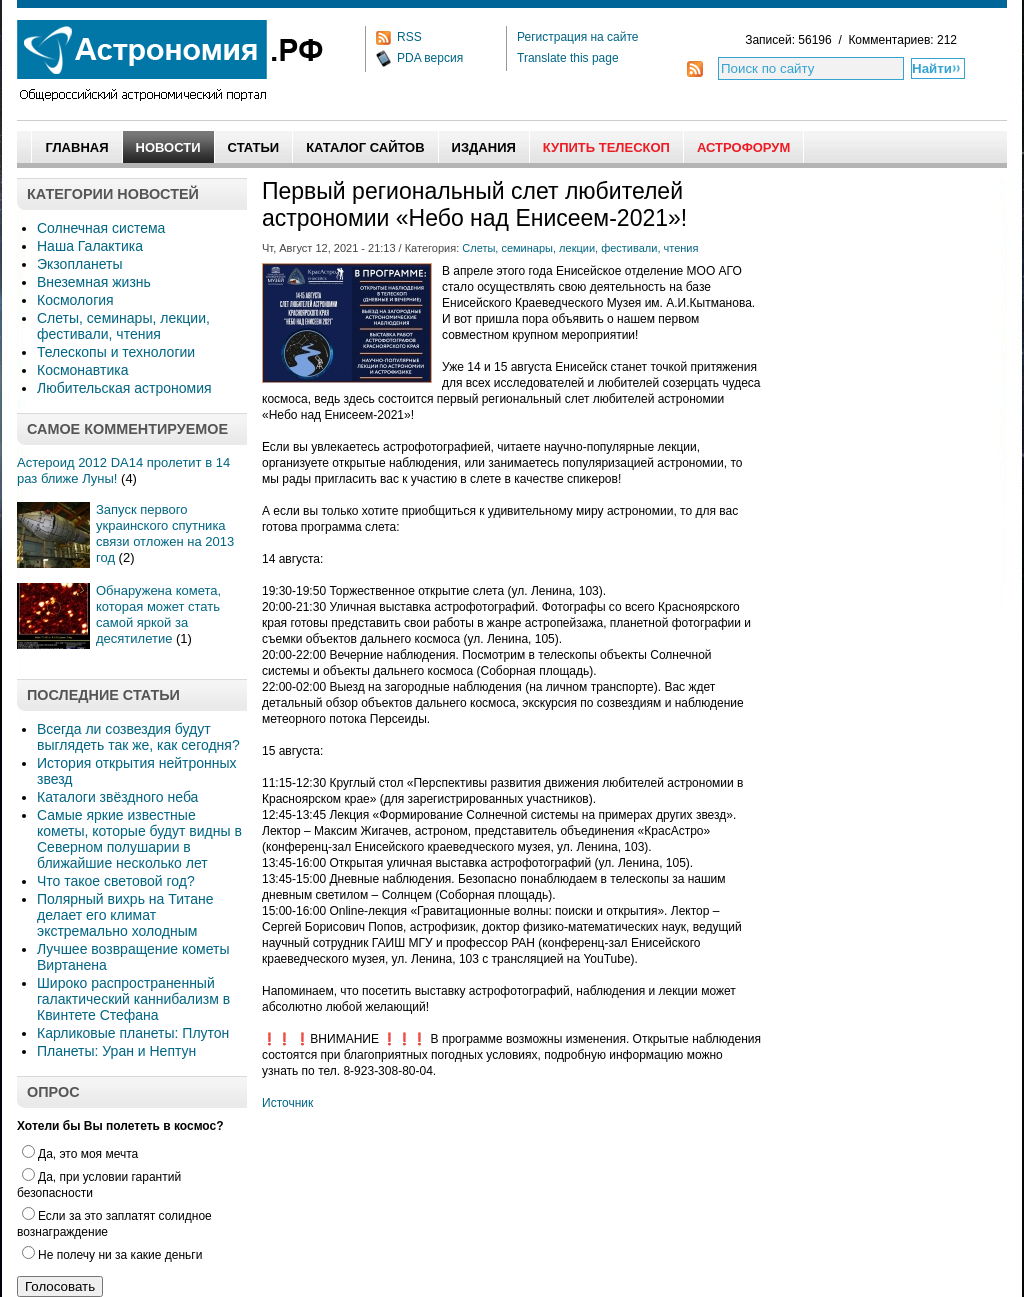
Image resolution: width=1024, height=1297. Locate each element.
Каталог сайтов (365, 147)
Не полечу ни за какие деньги (112, 1255)
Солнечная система (101, 228)
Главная (76, 147)
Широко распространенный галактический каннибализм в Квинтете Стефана (133, 999)
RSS (409, 37)
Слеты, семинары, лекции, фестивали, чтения (123, 326)
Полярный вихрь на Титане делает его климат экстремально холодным (125, 915)
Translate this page (568, 58)
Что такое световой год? (116, 881)
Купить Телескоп (606, 147)
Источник (287, 1103)
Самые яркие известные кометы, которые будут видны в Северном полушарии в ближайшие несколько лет (139, 839)
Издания (484, 147)
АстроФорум (743, 147)
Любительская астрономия (124, 388)
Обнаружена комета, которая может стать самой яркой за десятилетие (158, 614)
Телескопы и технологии (116, 352)
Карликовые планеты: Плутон (133, 1033)
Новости (168, 147)
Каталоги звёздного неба (117, 797)
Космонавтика (82, 370)
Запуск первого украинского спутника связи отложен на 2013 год (165, 533)
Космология (75, 300)
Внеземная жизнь (94, 282)
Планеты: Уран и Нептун (116, 1051)
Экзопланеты (79, 264)
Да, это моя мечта (80, 1154)
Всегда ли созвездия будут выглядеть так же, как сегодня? (138, 737)
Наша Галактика (90, 246)
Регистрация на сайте (578, 37)
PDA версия (430, 58)
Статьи (254, 147)
